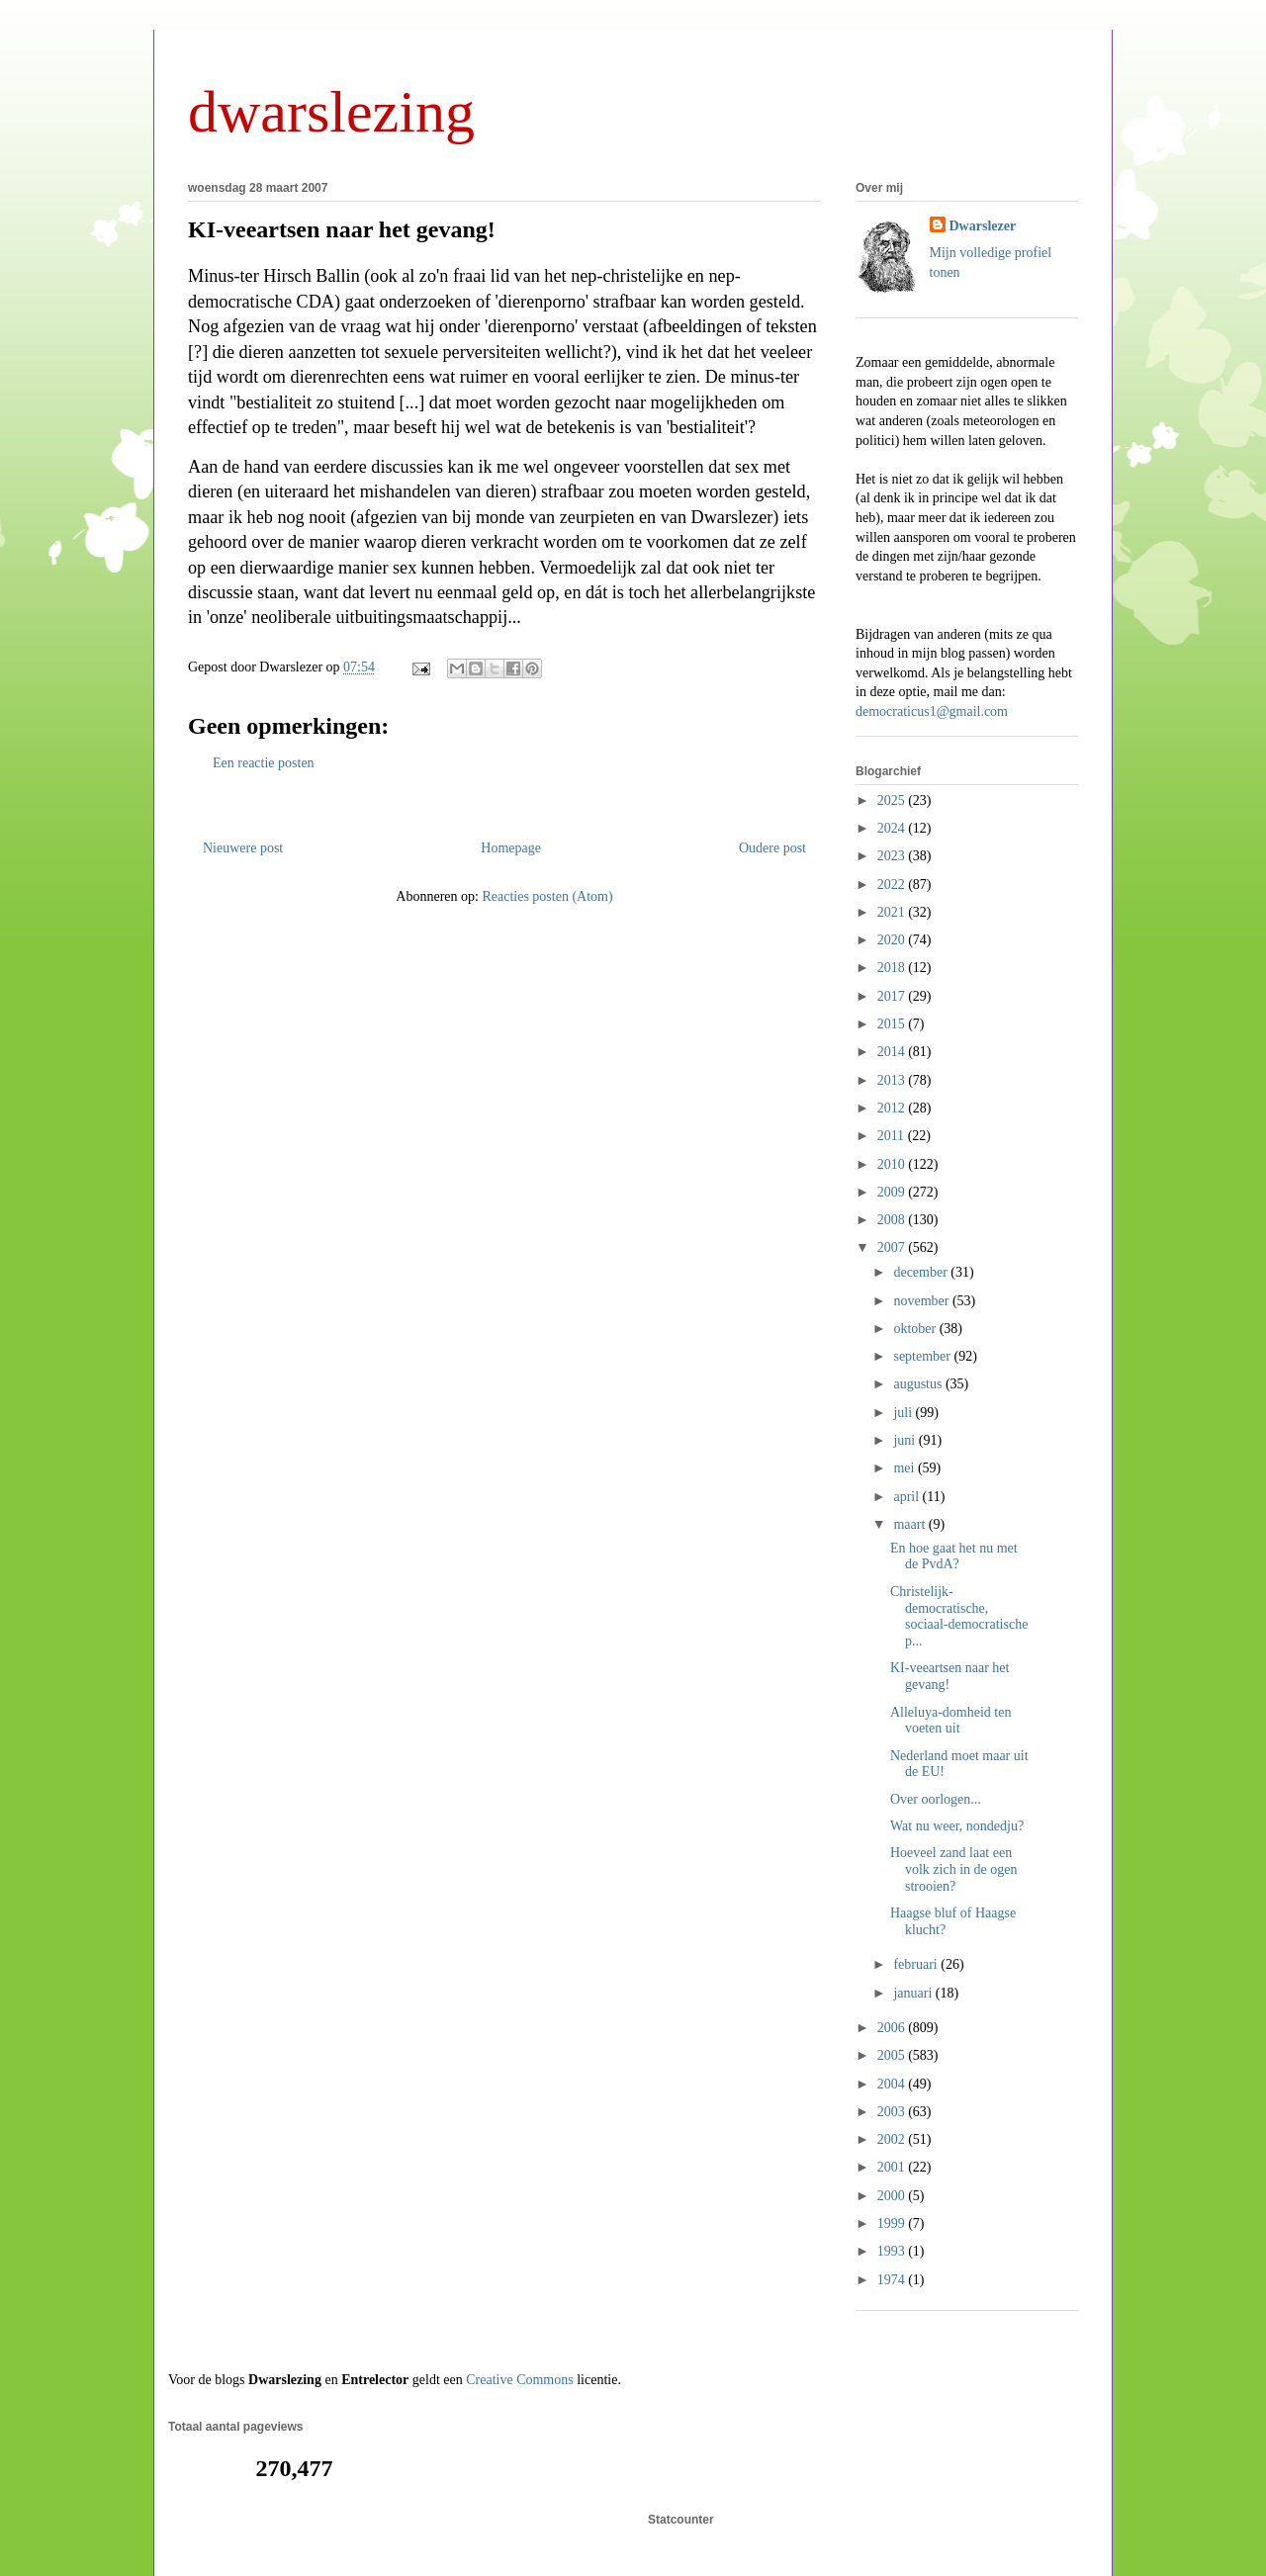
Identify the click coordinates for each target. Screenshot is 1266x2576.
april (907, 1496)
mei (905, 1468)
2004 (893, 2084)
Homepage (511, 848)
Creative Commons (520, 2379)
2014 (893, 1051)
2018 (893, 967)
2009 (893, 1192)
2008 (893, 1219)
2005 (893, 2055)
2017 (893, 996)
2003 (893, 2111)
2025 (893, 800)
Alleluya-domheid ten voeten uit (950, 1720)
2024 (893, 828)
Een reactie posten (264, 762)
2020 (893, 940)
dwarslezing (331, 111)
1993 (893, 2251)
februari (917, 1964)
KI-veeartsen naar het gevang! (342, 229)
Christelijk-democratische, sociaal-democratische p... (959, 1616)
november (922, 1300)
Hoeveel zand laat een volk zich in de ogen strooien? (954, 1869)
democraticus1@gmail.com (932, 711)
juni (905, 1440)
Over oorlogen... (935, 1799)
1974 (893, 2279)
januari (914, 1993)
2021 (893, 912)
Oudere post (772, 848)
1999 (893, 2223)
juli (904, 1412)
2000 (893, 2195)
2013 (893, 1080)
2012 (893, 1108)
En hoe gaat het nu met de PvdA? (954, 1556)
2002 (893, 2139)
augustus (919, 1384)
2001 (893, 2167)
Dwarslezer (983, 226)
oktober (916, 1328)
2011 (892, 1135)
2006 (893, 2027)
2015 (893, 1024)
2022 (893, 884)
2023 (893, 855)
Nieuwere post (243, 848)
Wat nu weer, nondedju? (957, 1826)
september (923, 1356)
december (921, 1272)
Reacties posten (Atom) (547, 896)
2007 (893, 1247)
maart (910, 1524)
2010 (893, 1164)
